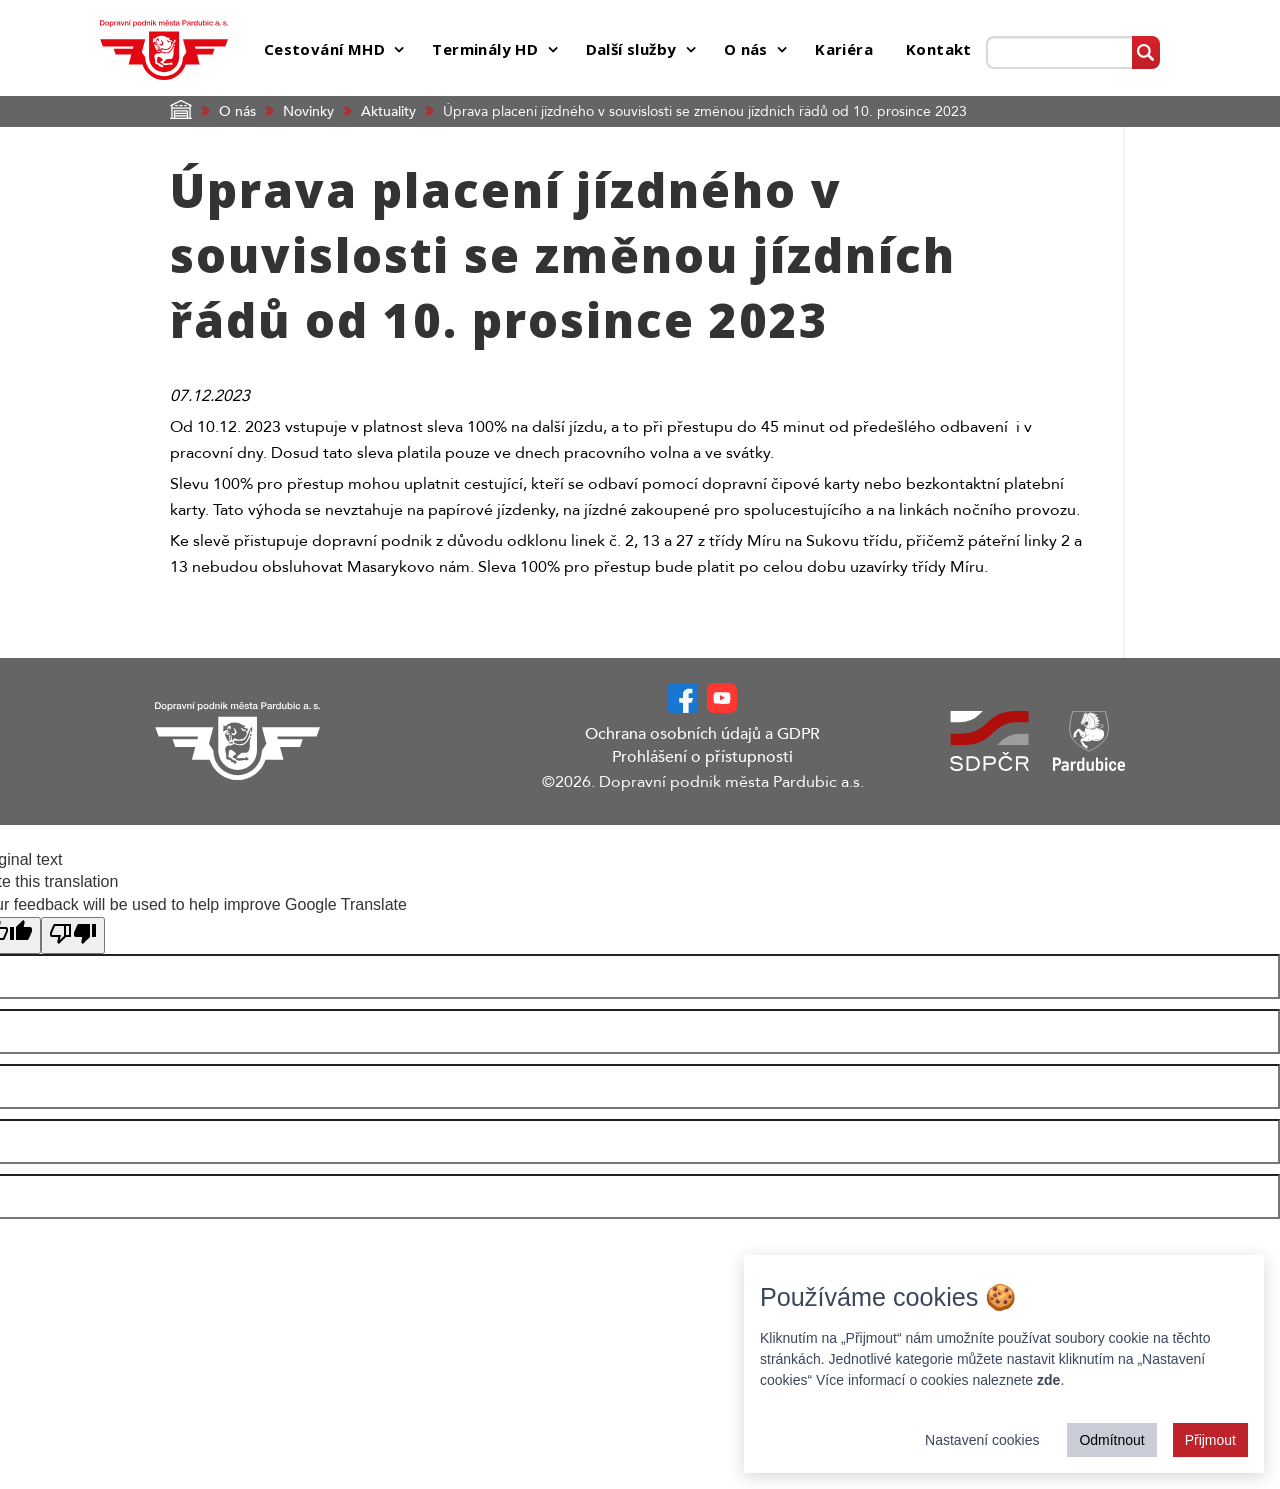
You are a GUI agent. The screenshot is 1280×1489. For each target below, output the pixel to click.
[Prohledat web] (1059, 52)
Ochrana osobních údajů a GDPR (702, 734)
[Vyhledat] (1145, 52)
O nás (237, 111)
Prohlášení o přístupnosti (702, 757)
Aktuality (388, 111)
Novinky (308, 111)
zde (1048, 1380)
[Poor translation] (73, 935)
